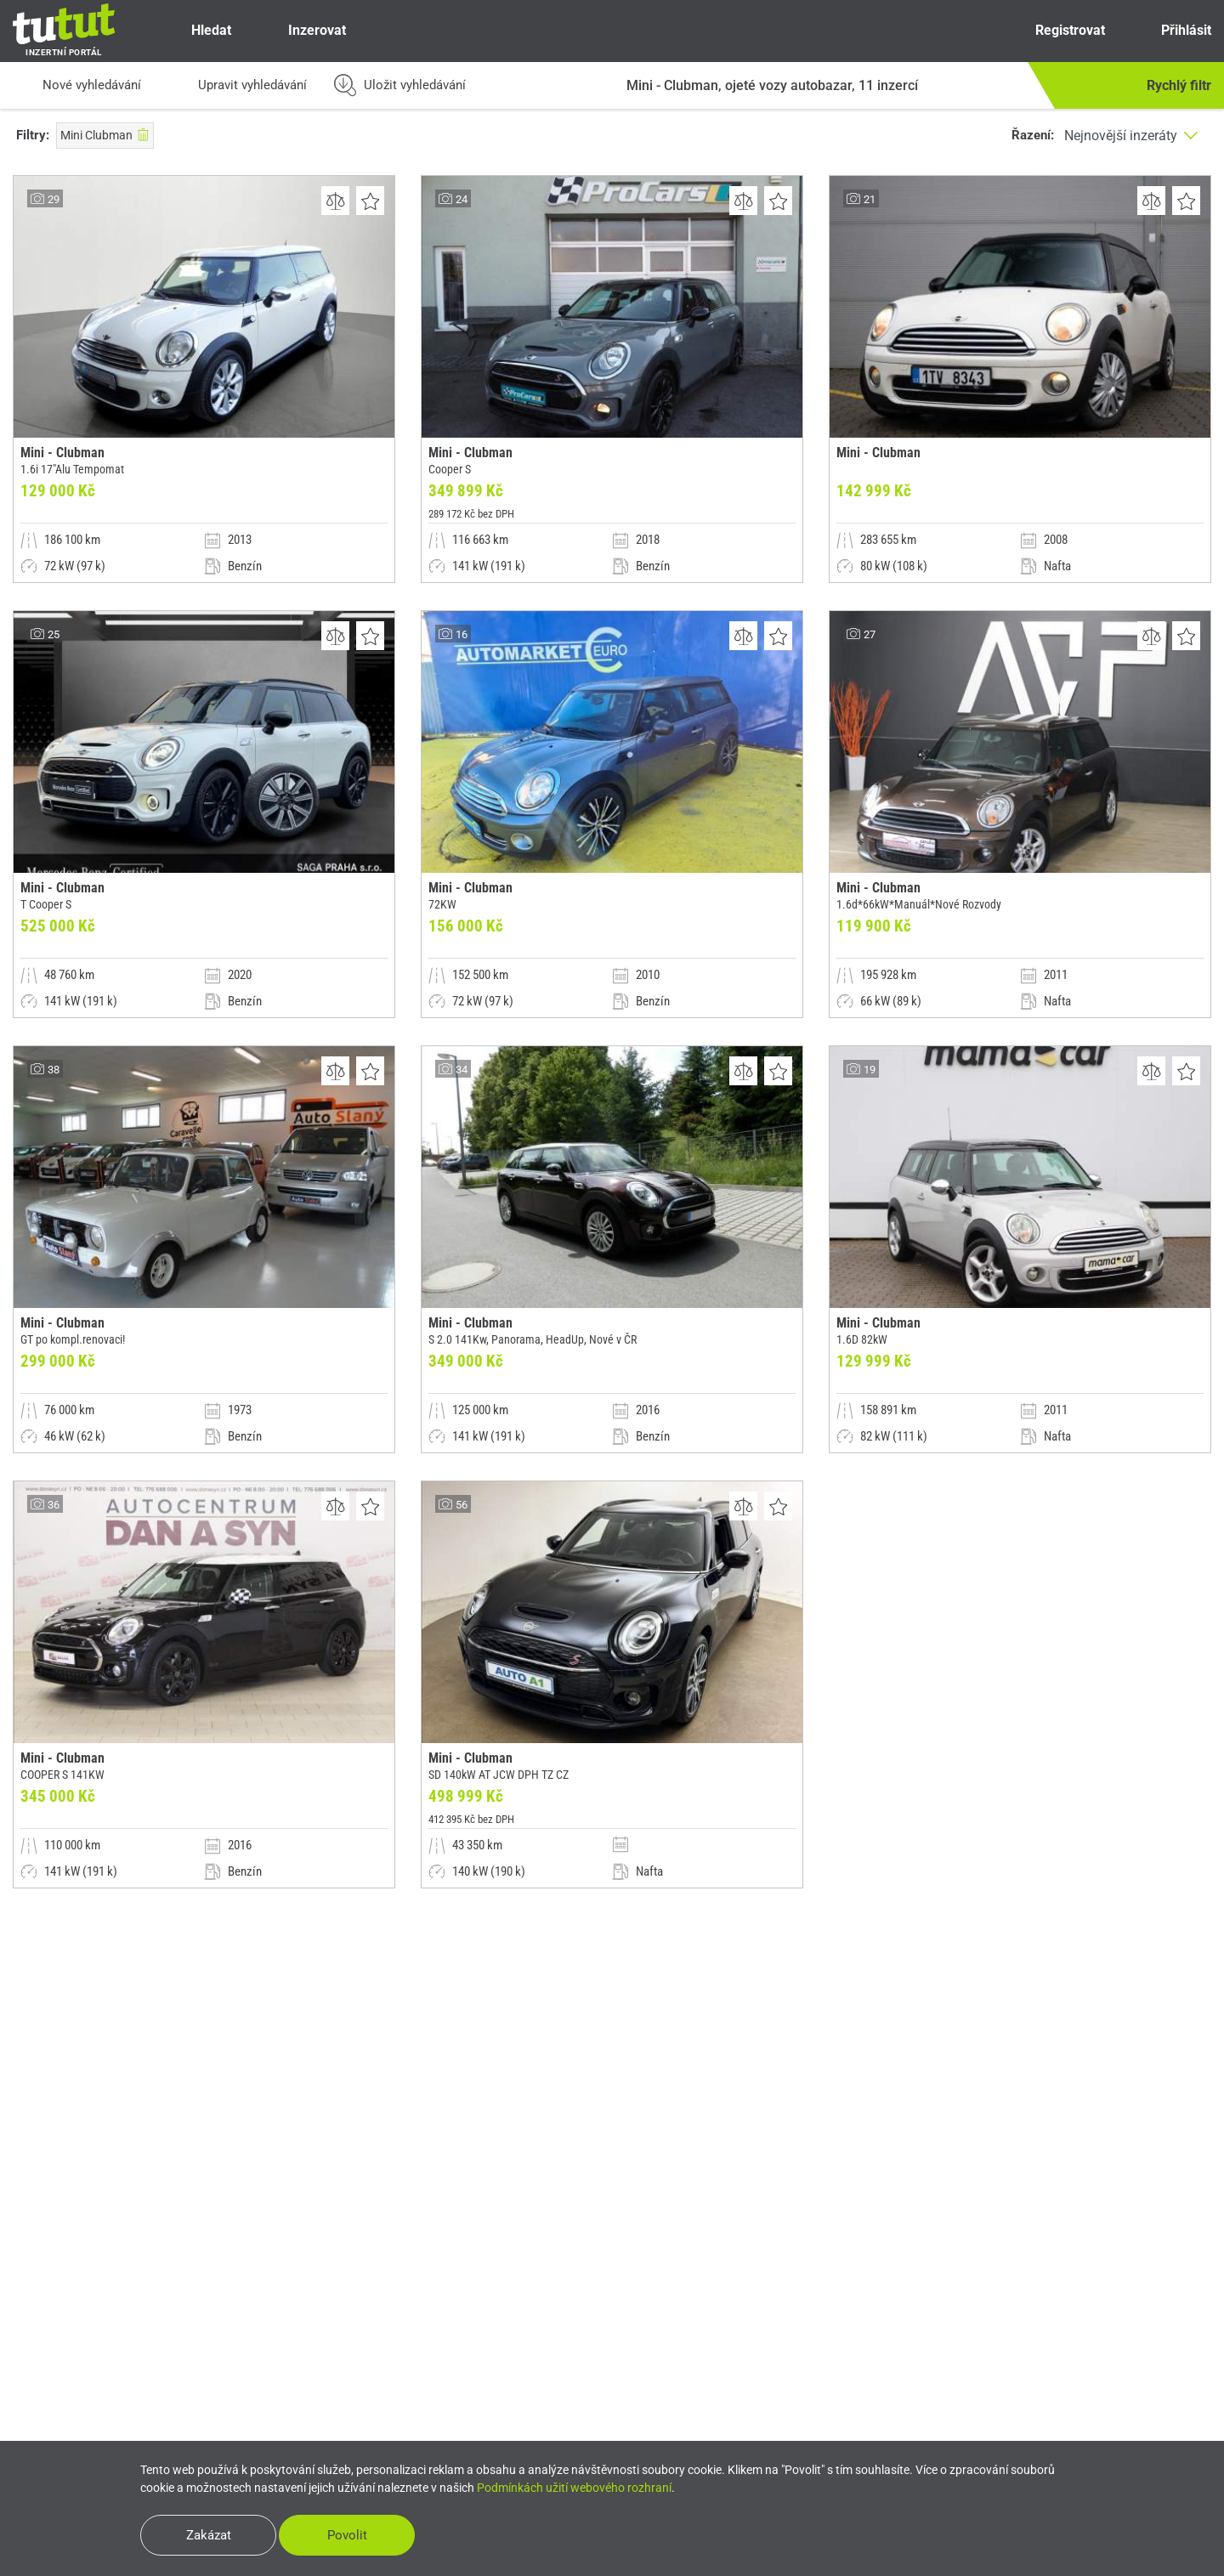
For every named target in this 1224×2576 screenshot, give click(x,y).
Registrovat (1055, 31)
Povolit (347, 2535)
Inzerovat (301, 31)
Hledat (196, 31)
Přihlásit (1171, 31)
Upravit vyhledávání (237, 85)
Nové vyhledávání (77, 85)
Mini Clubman (105, 135)
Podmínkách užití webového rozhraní (574, 2487)
